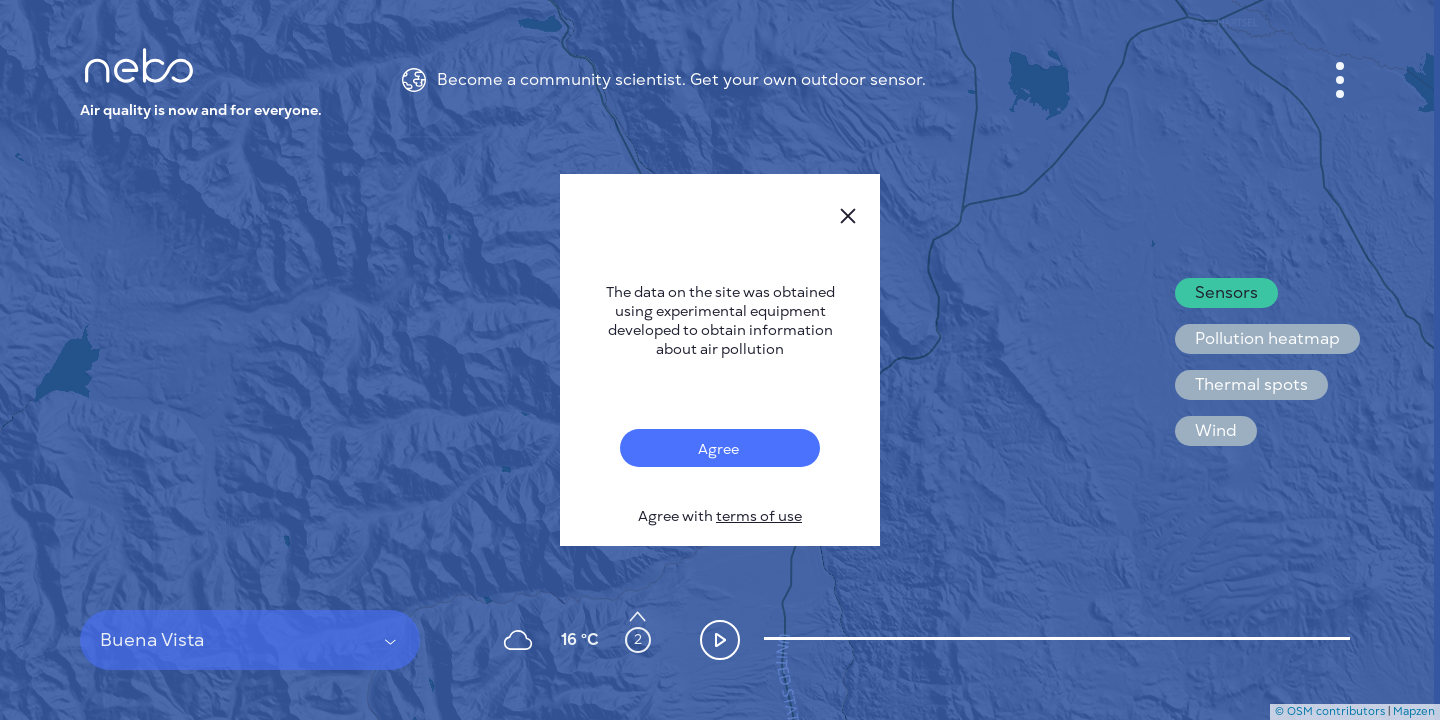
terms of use (759, 516)
